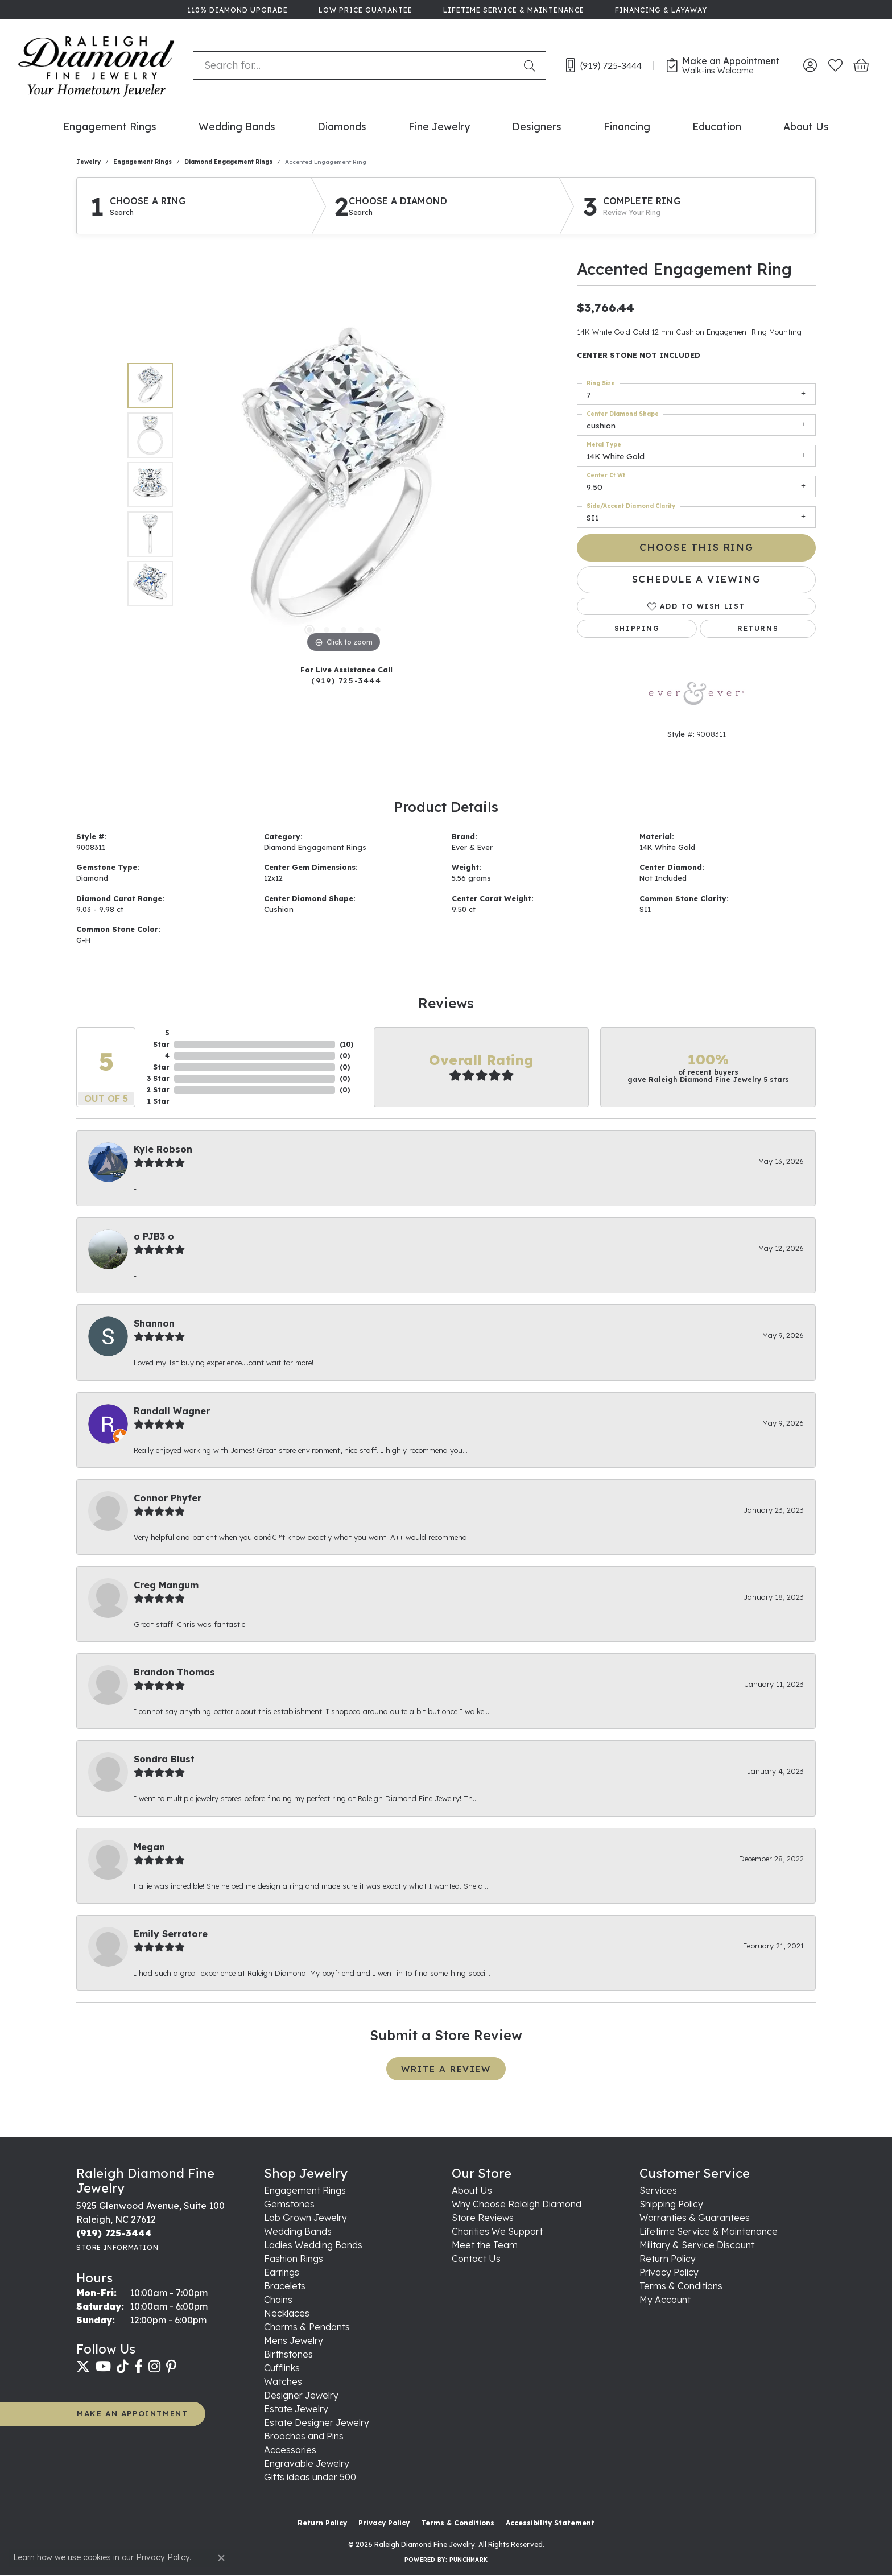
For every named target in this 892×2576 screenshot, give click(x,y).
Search (122, 213)
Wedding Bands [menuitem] (298, 2231)
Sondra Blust (164, 1759)
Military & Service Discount (696, 2245)
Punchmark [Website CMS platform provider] (468, 2559)
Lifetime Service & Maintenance (708, 2231)
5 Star (161, 1038)
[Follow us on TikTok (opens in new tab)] (123, 2366)
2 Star (158, 1089)
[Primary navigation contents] (446, 126)
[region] (343, 484)
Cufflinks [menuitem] (282, 2367)
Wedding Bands (237, 126)
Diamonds (341, 126)
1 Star (158, 1101)
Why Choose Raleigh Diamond (516, 2204)
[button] (810, 65)
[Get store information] (117, 2247)
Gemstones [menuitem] (289, 2204)
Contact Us (476, 2258)
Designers (536, 126)
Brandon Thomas (174, 1672)
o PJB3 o (154, 1236)
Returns (757, 628)
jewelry (88, 162)
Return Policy (667, 2258)
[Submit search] (532, 65)
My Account (665, 2299)
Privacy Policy (669, 2272)
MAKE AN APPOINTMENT (132, 2413)
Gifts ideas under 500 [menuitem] (310, 2477)
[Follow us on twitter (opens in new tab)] (83, 2366)
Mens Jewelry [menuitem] (293, 2340)
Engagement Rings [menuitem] (305, 2190)
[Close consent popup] (221, 2557)
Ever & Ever (472, 847)
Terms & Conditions (680, 2286)
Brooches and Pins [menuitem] (304, 2436)
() (346, 1044)
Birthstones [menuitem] (288, 2354)
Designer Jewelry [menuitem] (301, 2395)
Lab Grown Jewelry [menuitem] (305, 2217)
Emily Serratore (171, 1933)
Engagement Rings (109, 126)
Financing (627, 126)
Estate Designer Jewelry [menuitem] (316, 2422)
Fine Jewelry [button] (439, 126)
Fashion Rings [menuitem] (293, 2258)
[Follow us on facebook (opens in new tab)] (138, 2366)
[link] (236, 9)
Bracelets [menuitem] (284, 2286)
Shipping (637, 628)
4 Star (161, 1061)
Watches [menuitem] (283, 2381)
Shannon (154, 1323)
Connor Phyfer (167, 1498)
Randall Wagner (172, 1411)
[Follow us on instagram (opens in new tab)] (154, 2366)
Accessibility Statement (550, 2523)
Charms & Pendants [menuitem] (307, 2327)
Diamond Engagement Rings (228, 162)
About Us (806, 126)
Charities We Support (497, 2231)
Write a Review (445, 2068)
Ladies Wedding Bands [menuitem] (313, 2245)
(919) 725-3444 (346, 680)
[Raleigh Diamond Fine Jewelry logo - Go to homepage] (96, 65)
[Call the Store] (114, 2233)
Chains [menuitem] (278, 2299)
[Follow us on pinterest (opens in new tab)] (171, 2366)
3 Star (158, 1078)
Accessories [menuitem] (290, 2449)
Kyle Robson (163, 1149)
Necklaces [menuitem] (286, 2313)
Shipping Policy (671, 2204)
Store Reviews (483, 2217)
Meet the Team (485, 2245)
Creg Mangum (166, 1585)
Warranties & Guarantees (694, 2217)
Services (658, 2190)
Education (716, 126)
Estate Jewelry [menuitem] (296, 2408)
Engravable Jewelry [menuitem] (306, 2463)
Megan (149, 1846)
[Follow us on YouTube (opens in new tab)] (103, 2366)
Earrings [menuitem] (281, 2272)
